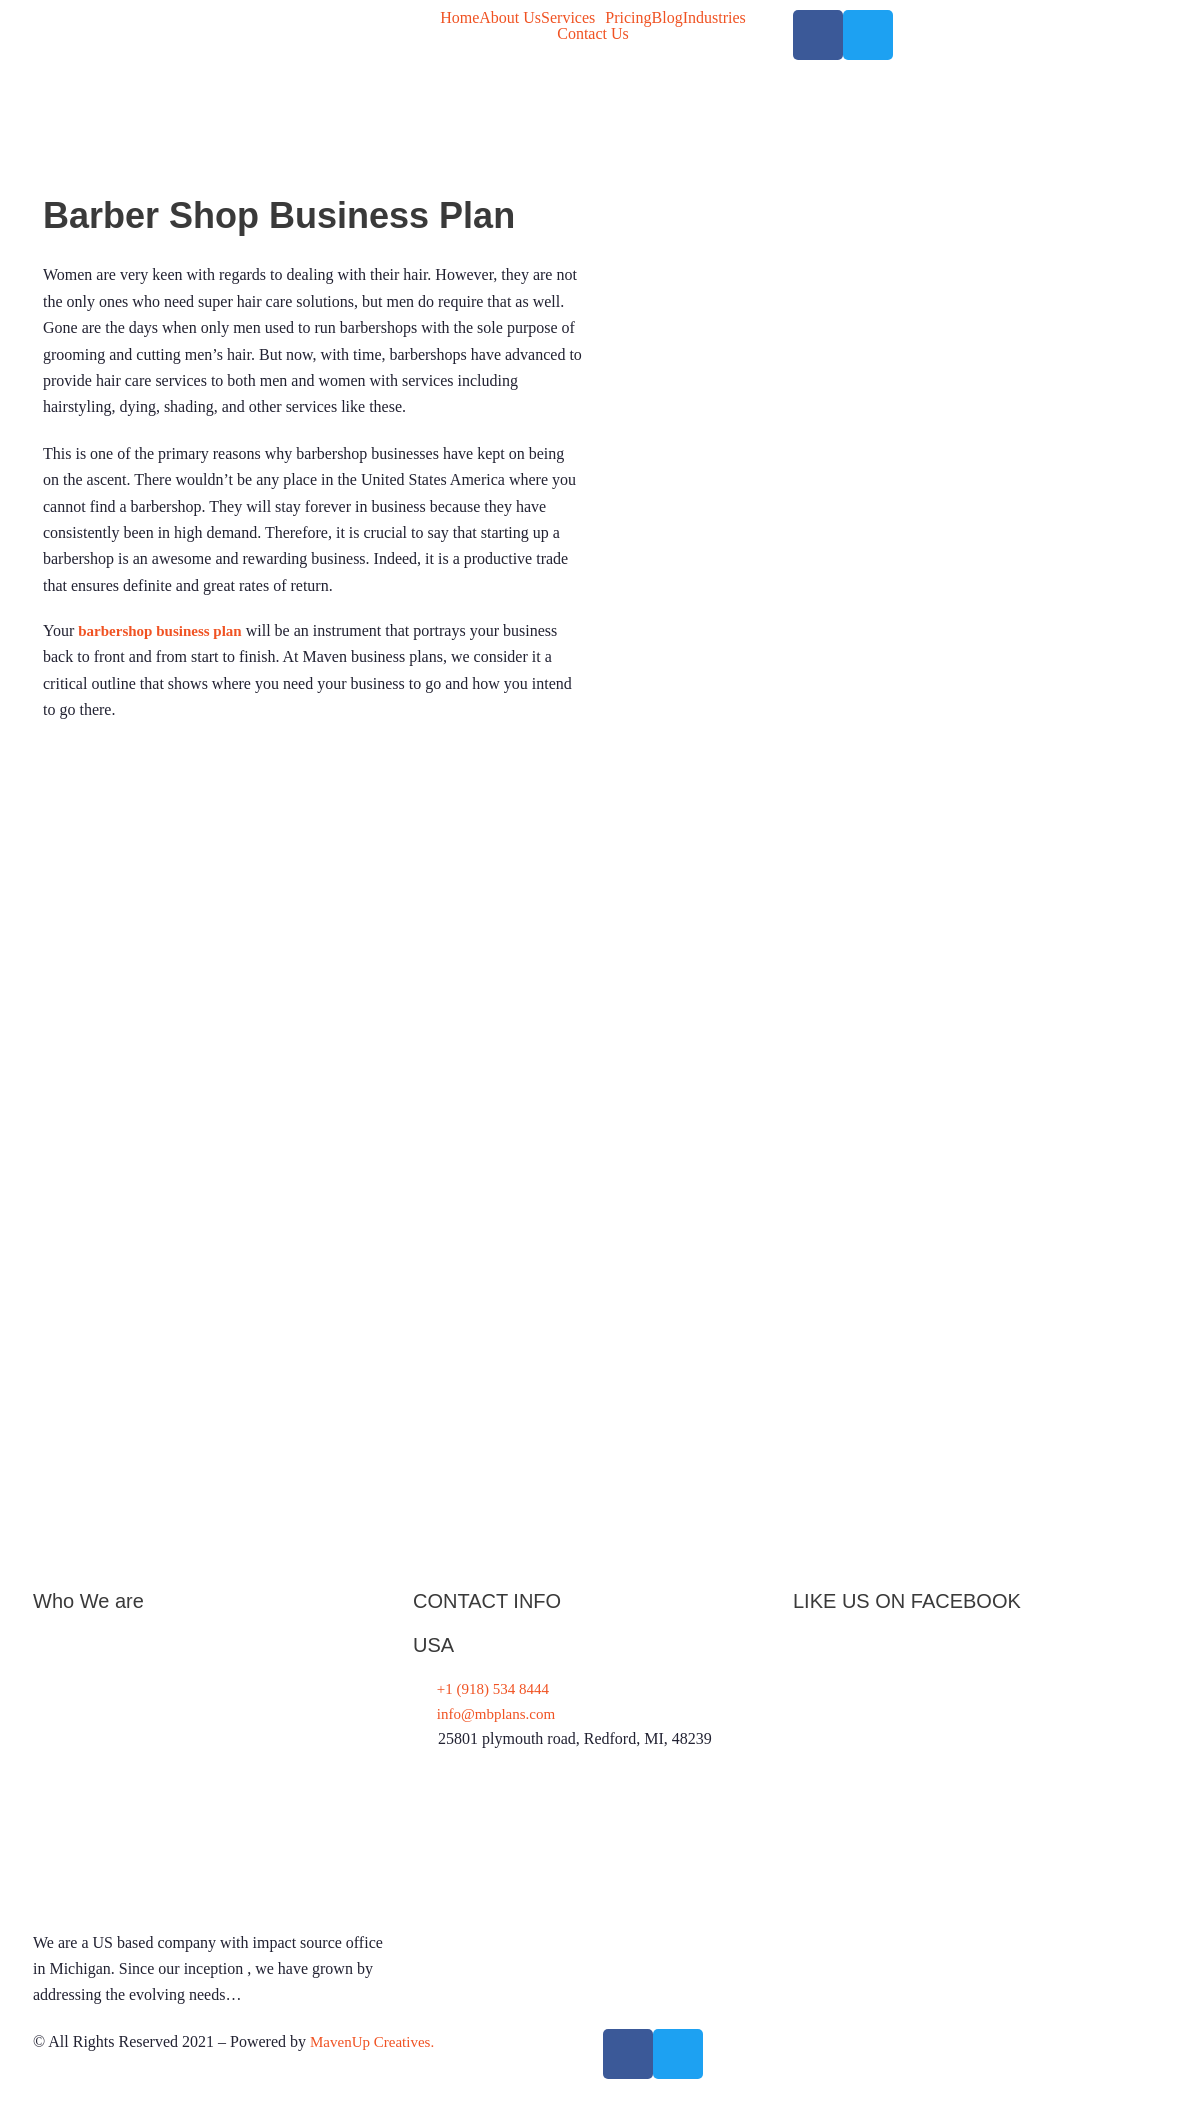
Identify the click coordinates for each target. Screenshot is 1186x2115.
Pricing (628, 18)
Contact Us (593, 34)
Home (459, 18)
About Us (510, 18)
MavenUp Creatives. (376, 2067)
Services (568, 18)
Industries (714, 18)
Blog (667, 18)
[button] (573, 18)
